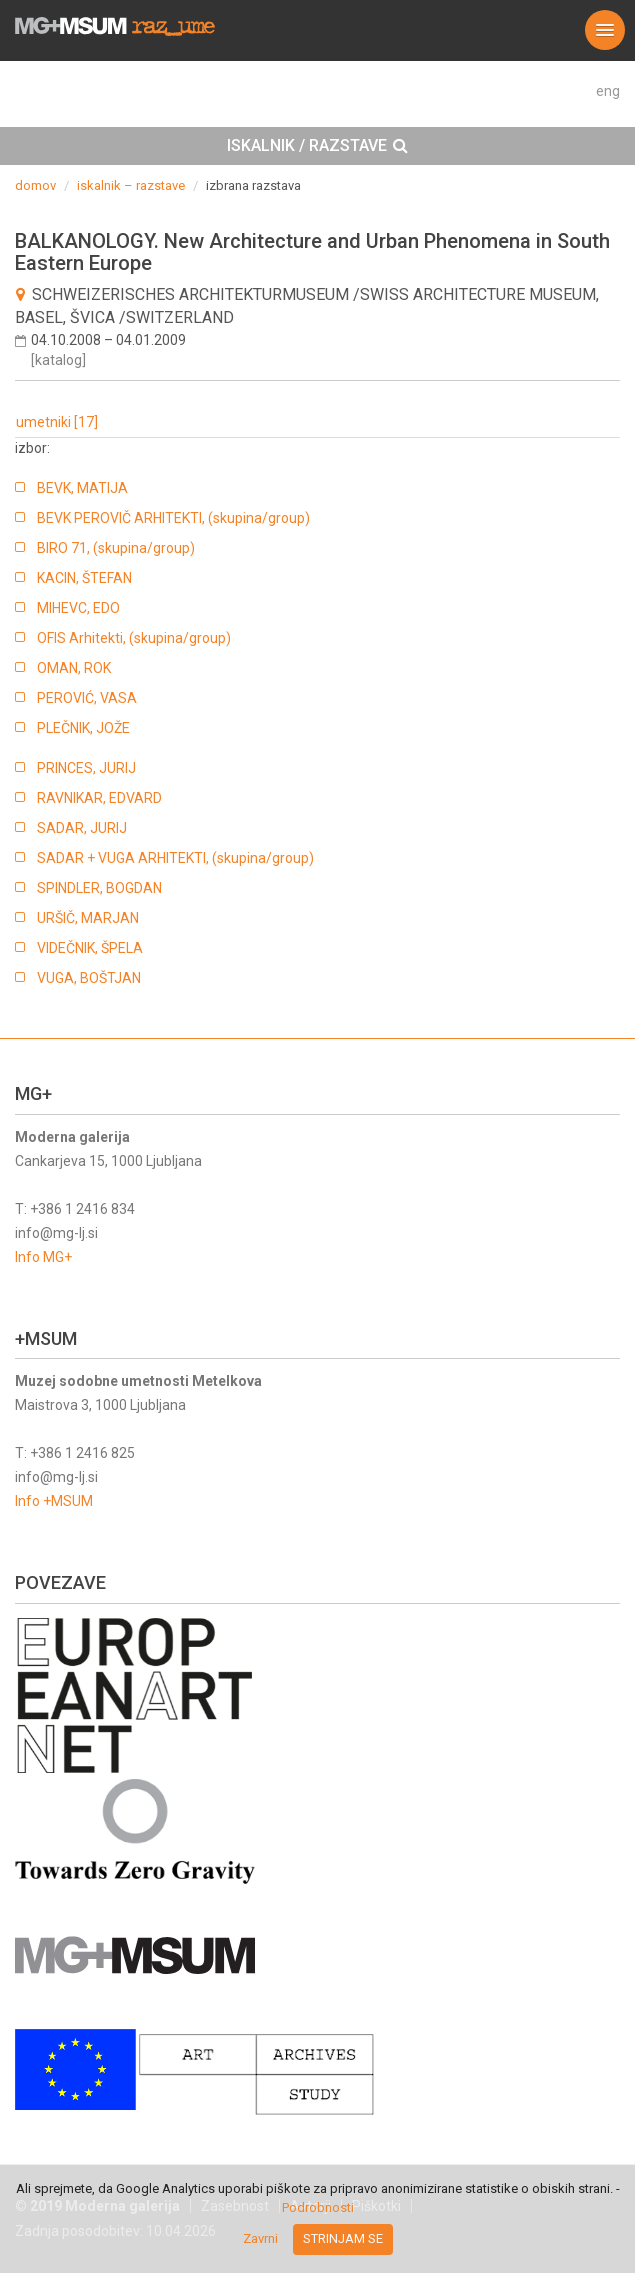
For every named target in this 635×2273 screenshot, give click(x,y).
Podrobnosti (318, 2207)
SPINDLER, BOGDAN (99, 888)
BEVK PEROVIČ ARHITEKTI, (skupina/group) (173, 518)
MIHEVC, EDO (78, 608)
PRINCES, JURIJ (86, 768)
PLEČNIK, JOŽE (83, 728)
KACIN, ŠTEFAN (84, 578)
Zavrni (260, 2238)
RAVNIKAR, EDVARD (99, 798)
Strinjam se (343, 2238)
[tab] (317, 146)
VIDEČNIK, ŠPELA (90, 948)
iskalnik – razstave (131, 185)
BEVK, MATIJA (82, 488)
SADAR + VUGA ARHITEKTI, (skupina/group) (175, 858)
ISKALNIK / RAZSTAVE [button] (317, 146)
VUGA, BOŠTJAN (89, 978)
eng (608, 91)
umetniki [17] (57, 422)
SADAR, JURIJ (82, 828)
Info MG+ (43, 1257)
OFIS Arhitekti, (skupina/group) (134, 638)
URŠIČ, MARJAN (88, 918)
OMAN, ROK (74, 668)
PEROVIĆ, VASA (87, 698)
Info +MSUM (54, 1501)
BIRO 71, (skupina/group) (116, 548)
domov (35, 185)
